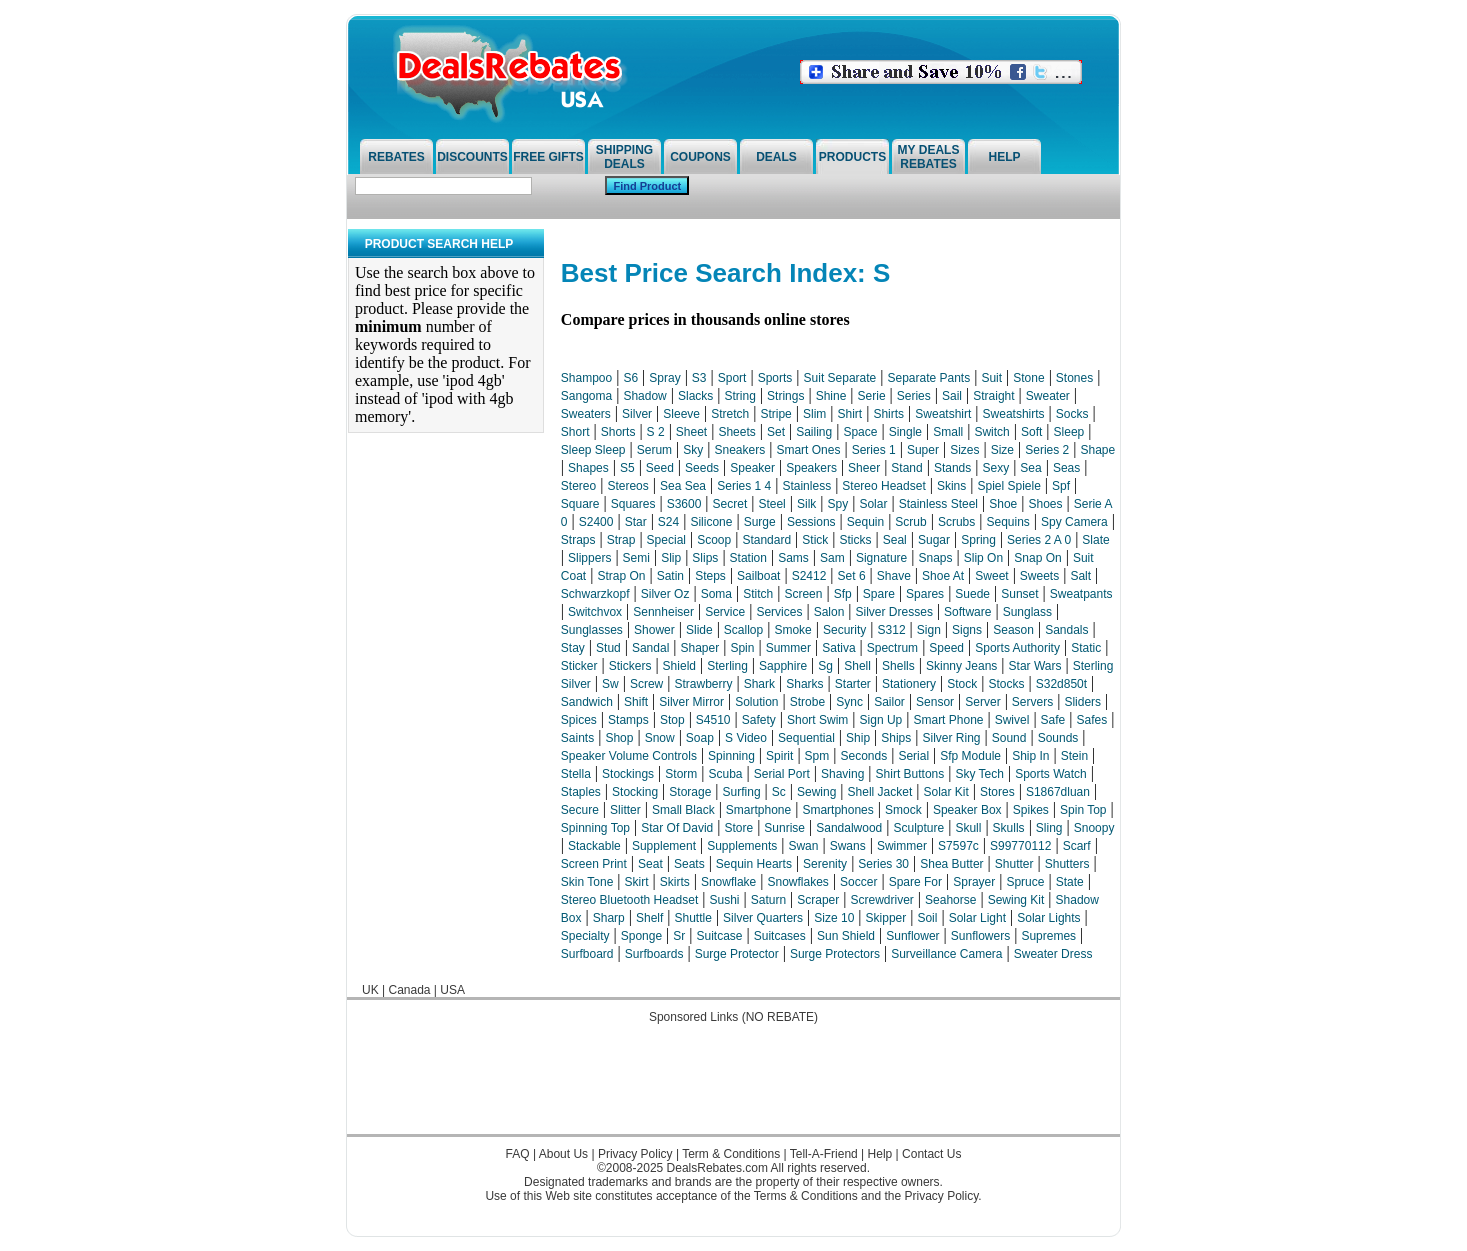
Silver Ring (952, 738)
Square (580, 504)
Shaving (842, 774)
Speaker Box (967, 810)
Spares (925, 594)
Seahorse (950, 900)
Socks (1072, 414)
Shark (759, 684)
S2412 (809, 576)
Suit (991, 378)
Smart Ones (808, 450)
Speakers (811, 468)
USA (452, 990)
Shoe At (943, 576)
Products (852, 157)
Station (748, 558)
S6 (630, 378)
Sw (610, 684)
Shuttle (693, 918)
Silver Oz (665, 594)
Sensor (935, 702)
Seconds (863, 756)
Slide (699, 630)
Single (905, 432)
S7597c (958, 846)
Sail (952, 396)
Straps (578, 540)
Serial (913, 756)
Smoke (792, 630)
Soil (927, 918)
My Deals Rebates (929, 157)
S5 (627, 468)
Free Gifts (548, 157)
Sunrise (784, 828)
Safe (1053, 720)
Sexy (995, 468)
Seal (895, 540)
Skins (951, 486)
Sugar (934, 540)
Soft (1031, 432)
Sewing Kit (1016, 900)
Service (725, 612)
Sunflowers (980, 936)
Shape (1097, 450)
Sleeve (681, 414)
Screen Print (594, 864)
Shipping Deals (624, 157)
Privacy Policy (635, 1154)
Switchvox (595, 612)
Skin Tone (587, 882)
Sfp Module (970, 756)
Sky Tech (979, 774)
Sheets (736, 432)
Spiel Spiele (1008, 486)
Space (860, 432)
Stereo (578, 486)
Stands (952, 468)
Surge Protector (737, 954)
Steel (771, 504)
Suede (972, 594)
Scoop (714, 540)
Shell (857, 666)
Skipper (886, 918)
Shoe (1003, 504)
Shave (894, 576)
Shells (898, 666)
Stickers (630, 666)
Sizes (964, 450)
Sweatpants (1081, 594)
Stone (1028, 378)
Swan (803, 846)
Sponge (641, 936)
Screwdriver (882, 900)
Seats (689, 864)
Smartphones (837, 810)
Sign (929, 630)
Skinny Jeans (961, 666)
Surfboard (587, 954)
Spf (1061, 486)
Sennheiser (663, 612)
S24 (668, 522)
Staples (581, 792)
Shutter (1014, 864)
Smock (903, 810)
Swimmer (902, 846)
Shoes (1045, 504)
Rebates (396, 157)
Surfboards (654, 954)
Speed (946, 648)
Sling (1049, 828)
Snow (660, 738)
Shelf (649, 918)
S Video (746, 738)
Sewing (816, 792)
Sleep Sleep (593, 450)
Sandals (1066, 630)
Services (779, 612)
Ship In (1030, 756)
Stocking (635, 792)
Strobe (807, 702)
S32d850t (1061, 684)
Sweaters (586, 414)
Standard (766, 540)
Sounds (1058, 738)
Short (575, 432)
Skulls (1009, 828)
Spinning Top (595, 828)
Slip (671, 558)
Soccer (858, 882)
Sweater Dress (1053, 954)
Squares (633, 504)
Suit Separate (840, 378)
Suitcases (780, 936)
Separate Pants (928, 378)
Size (1002, 450)
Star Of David (677, 828)
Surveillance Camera (946, 954)
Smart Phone (948, 720)
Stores (997, 792)
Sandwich (587, 702)
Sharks (804, 684)
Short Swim (817, 720)
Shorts (618, 432)
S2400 (596, 522)
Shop (619, 738)
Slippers (589, 558)
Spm (817, 756)
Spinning (731, 756)
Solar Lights (1048, 918)
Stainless (806, 486)
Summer (788, 648)
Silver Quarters (763, 918)
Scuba (726, 774)
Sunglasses (592, 630)
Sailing (814, 432)
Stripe (775, 414)
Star (636, 522)
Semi (636, 558)
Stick (815, 540)
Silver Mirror (691, 702)
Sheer (864, 468)
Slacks (695, 396)
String (740, 396)
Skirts (675, 882)
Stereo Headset (883, 486)
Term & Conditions (731, 1154)
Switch (991, 432)
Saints (577, 738)
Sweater (1048, 396)
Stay (573, 648)
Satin (670, 576)
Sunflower (912, 936)
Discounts (472, 157)
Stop (672, 720)
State (1070, 882)
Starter (853, 684)
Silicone (711, 522)
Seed (660, 468)
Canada (409, 990)
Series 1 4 (744, 486)
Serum (654, 450)
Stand (906, 468)
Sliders (1082, 702)
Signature (881, 558)
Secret (730, 504)
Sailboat (758, 576)
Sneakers (740, 450)
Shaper (700, 648)
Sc (779, 792)
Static (1086, 648)
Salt (1080, 576)
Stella (576, 774)
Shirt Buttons (910, 774)
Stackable (594, 846)
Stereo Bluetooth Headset (629, 900)
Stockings (628, 774)
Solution (756, 702)
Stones (1074, 378)
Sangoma (586, 396)
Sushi (724, 900)
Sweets (1039, 576)
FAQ (518, 1154)
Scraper (818, 900)
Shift (636, 702)
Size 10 (834, 918)
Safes (1091, 720)
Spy (838, 504)
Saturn (768, 900)
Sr (679, 936)
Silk (806, 504)
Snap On (1037, 558)
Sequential (806, 738)
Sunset (1019, 594)
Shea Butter (951, 864)
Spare (879, 594)
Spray (664, 378)
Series (914, 396)
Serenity (825, 864)
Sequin (865, 522)
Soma (716, 594)
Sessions (811, 522)
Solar (873, 504)
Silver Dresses (894, 612)
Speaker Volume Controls (629, 756)
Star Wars (1035, 666)
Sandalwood (849, 828)
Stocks (1006, 684)
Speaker (752, 468)
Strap (621, 540)
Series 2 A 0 (1039, 540)
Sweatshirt (943, 414)
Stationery (909, 684)
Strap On (621, 576)
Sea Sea (683, 486)
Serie (872, 396)
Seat (650, 864)
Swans (848, 846)
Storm (681, 774)
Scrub (910, 522)
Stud (608, 648)
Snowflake (728, 882)
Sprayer (974, 882)
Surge (760, 522)
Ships (896, 738)
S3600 (684, 504)
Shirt (850, 414)
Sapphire (783, 666)
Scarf (1077, 846)
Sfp (843, 594)
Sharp (609, 918)
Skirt (637, 882)
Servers (1032, 702)
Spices (579, 720)
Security (844, 630)
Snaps (936, 558)
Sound (1009, 738)
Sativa (838, 648)
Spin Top (1083, 810)
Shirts (888, 414)
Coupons (700, 157)
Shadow (644, 396)
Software (967, 612)
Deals (776, 157)
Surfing (742, 792)
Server (982, 702)
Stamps (628, 720)
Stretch (730, 414)
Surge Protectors (835, 954)
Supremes (1048, 936)
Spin (742, 648)
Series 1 (874, 450)
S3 (699, 378)
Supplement (664, 846)
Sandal (650, 648)
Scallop (743, 630)
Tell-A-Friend (824, 1154)
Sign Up (881, 720)
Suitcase (720, 936)
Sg (825, 666)
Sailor (889, 702)
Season (1013, 630)
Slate (1095, 540)
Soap (700, 738)
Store (738, 828)
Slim (814, 414)
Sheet (691, 432)
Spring (978, 540)
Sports (775, 378)
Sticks (856, 540)
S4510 (713, 720)
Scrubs (956, 522)
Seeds (702, 468)
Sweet (991, 576)
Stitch (758, 594)
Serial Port (782, 774)
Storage (690, 792)
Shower (654, 630)
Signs (967, 630)
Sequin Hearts (754, 864)
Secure (580, 810)
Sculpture (918, 828)
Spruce (1025, 882)
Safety (759, 720)
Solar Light (977, 918)
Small (948, 432)
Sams (793, 558)
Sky (693, 450)
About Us (563, 1154)
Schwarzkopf (595, 594)
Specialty (585, 936)
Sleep (1069, 432)
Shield (679, 666)
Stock (962, 684)
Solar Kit (945, 792)
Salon (829, 612)
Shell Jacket (880, 792)
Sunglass (1027, 612)
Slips (705, 558)
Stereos (627, 486)
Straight (993, 396)
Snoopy (1094, 828)
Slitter (625, 810)
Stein (1074, 756)
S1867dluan (1058, 792)
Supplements (742, 846)
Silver (637, 414)
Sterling (727, 666)
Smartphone (758, 810)
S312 (892, 630)
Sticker (579, 666)
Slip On (983, 558)
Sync (849, 702)
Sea (1030, 468)
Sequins (1007, 522)
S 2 (656, 432)
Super (923, 450)
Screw (646, 684)
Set (776, 432)
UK (370, 990)
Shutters (1067, 864)
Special (666, 540)
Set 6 (852, 576)
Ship (858, 738)
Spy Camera (1074, 522)
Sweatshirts (1014, 414)
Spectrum (892, 648)
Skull (968, 828)
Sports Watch (1051, 774)
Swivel (1012, 720)
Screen (803, 594)
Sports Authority (1017, 648)
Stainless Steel (938, 504)
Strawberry (703, 684)
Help (1004, 157)
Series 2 (1047, 450)
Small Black (683, 810)
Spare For (915, 882)
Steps (710, 576)
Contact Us (931, 1154)
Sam (832, 558)
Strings (785, 396)
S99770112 (1020, 846)
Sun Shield (846, 936)
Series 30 (883, 864)
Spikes (1031, 810)
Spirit (779, 756)
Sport (732, 378)
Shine (831, 396)
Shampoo (586, 378)
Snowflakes (798, 882)
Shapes (588, 468)
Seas (1066, 468)
